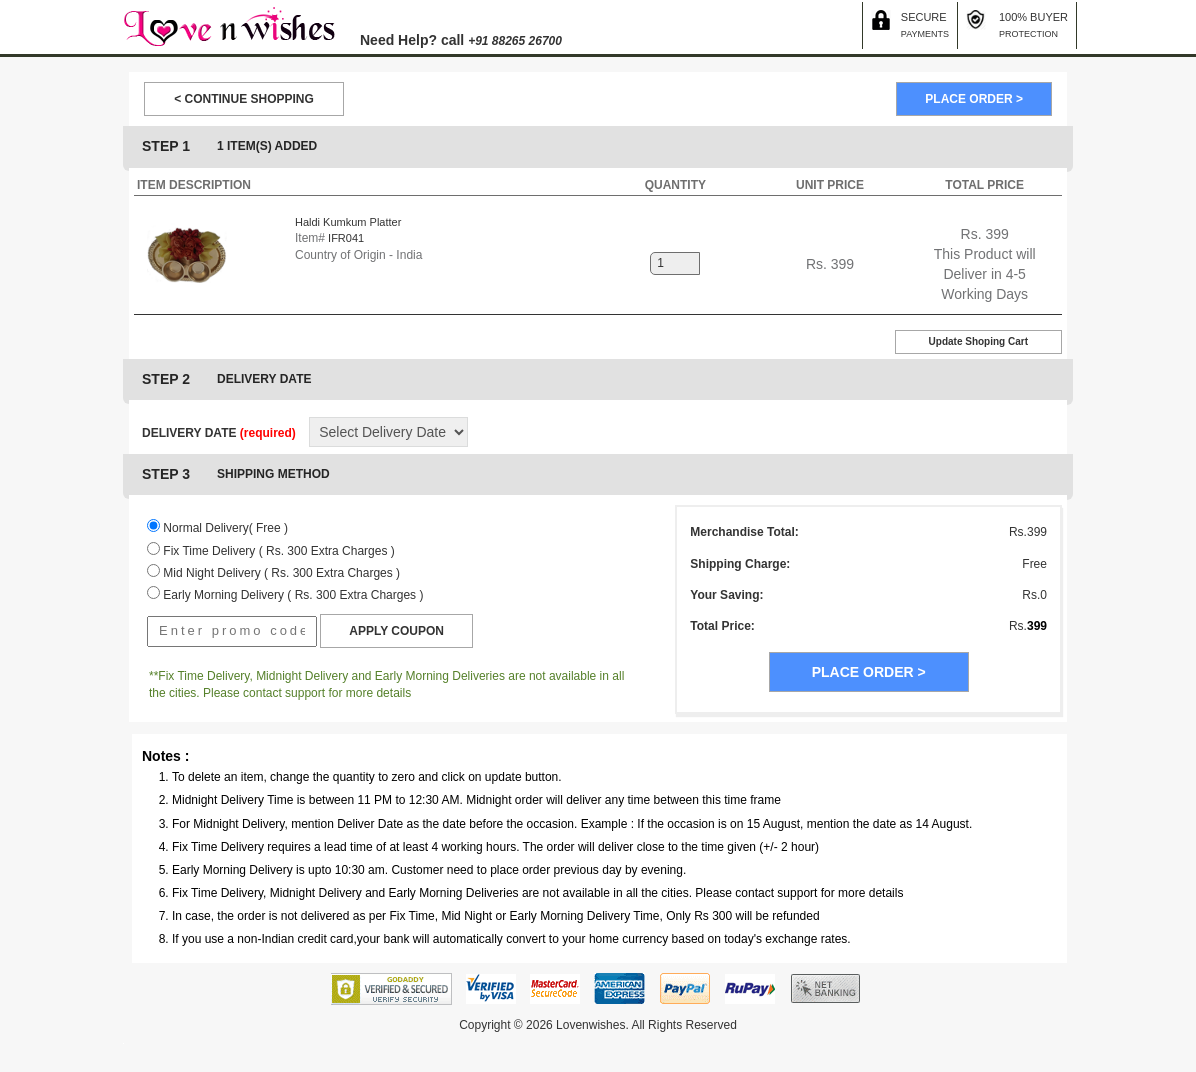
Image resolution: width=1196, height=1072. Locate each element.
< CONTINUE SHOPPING (244, 99)
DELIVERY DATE (219, 433)
